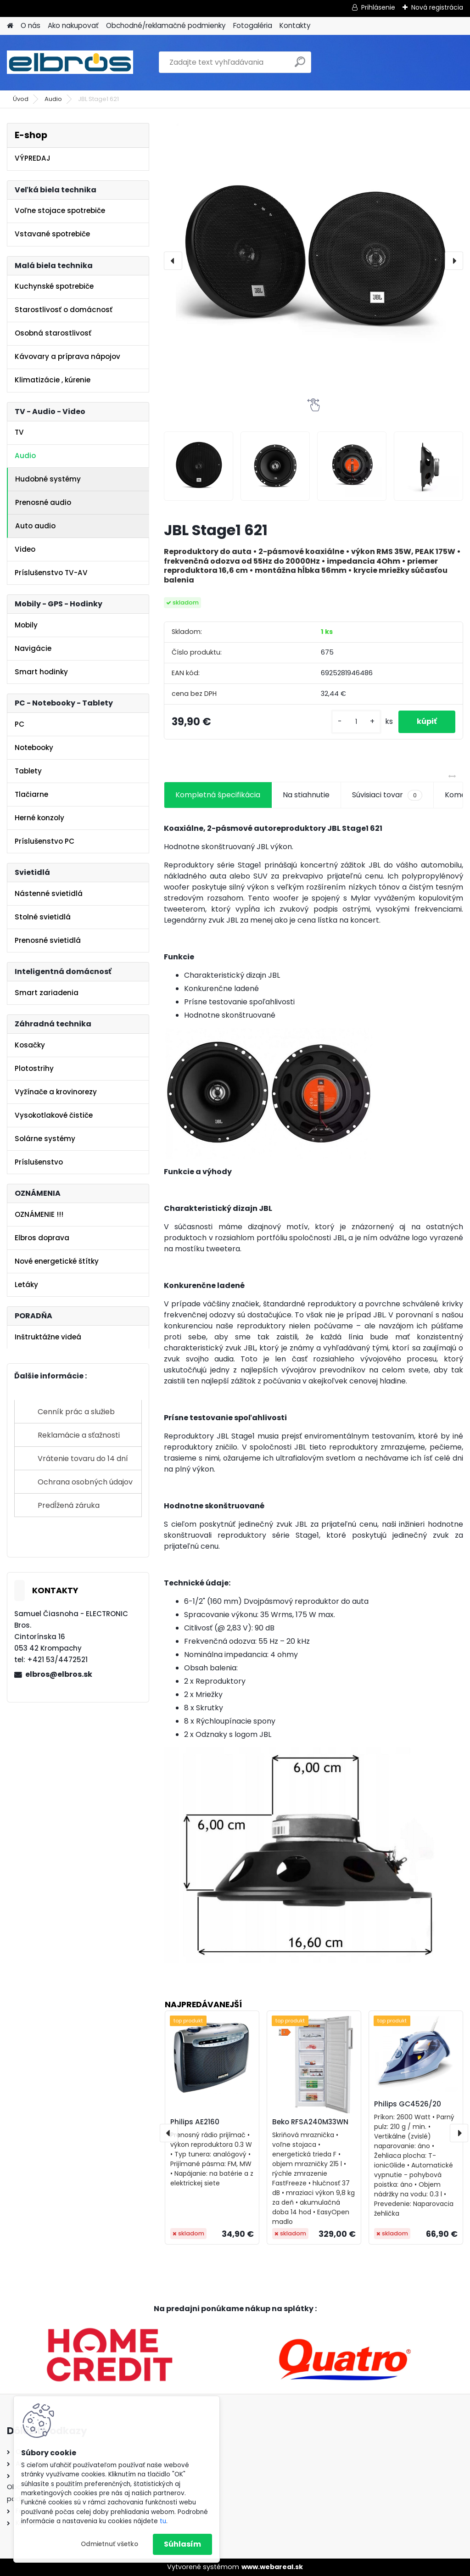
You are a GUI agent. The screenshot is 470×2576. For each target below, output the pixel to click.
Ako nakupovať (73, 25)
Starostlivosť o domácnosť (63, 309)
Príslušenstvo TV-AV (51, 572)
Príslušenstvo (39, 1162)
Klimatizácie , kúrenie (52, 380)
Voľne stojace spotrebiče (60, 210)
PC (19, 724)
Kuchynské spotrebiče (54, 286)
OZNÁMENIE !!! (39, 1214)
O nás (30, 25)
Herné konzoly (39, 818)
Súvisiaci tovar (387, 795)
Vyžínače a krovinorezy (56, 1092)
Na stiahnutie (306, 795)
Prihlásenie (378, 7)
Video (25, 549)
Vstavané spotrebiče (52, 234)
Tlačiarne (31, 794)
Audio (53, 99)
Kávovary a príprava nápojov (67, 356)
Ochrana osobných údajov (85, 1482)
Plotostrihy (34, 1068)
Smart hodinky (41, 672)
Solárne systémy (45, 1138)
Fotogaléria (252, 25)
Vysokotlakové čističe (54, 1115)
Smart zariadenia (46, 992)
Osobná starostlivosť (53, 333)
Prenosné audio (43, 502)
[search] (300, 65)
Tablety (28, 771)
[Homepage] (10, 26)
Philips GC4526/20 (407, 2104)
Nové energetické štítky (57, 1261)
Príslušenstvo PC (44, 841)
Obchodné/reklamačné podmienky (166, 25)
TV (19, 432)
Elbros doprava (42, 1238)
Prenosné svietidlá (48, 940)
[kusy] (356, 722)
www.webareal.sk (272, 2566)
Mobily (26, 625)
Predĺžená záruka (69, 1505)
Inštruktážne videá (48, 1337)
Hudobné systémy (48, 479)
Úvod (20, 99)
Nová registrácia (437, 7)
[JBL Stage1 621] (313, 260)
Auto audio (35, 526)
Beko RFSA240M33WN (310, 2122)
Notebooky (34, 747)
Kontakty (295, 25)
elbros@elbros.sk (58, 1674)
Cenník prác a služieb (76, 1411)
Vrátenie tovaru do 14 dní (83, 1458)
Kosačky (30, 1045)
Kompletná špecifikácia (217, 795)
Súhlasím (182, 2544)
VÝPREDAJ (32, 158)
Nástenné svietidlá (49, 893)
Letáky (26, 1284)
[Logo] (70, 62)
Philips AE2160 (194, 2122)
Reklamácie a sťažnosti (79, 1435)
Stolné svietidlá (43, 917)
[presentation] (173, 261)
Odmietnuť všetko (109, 2544)
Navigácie (33, 648)
